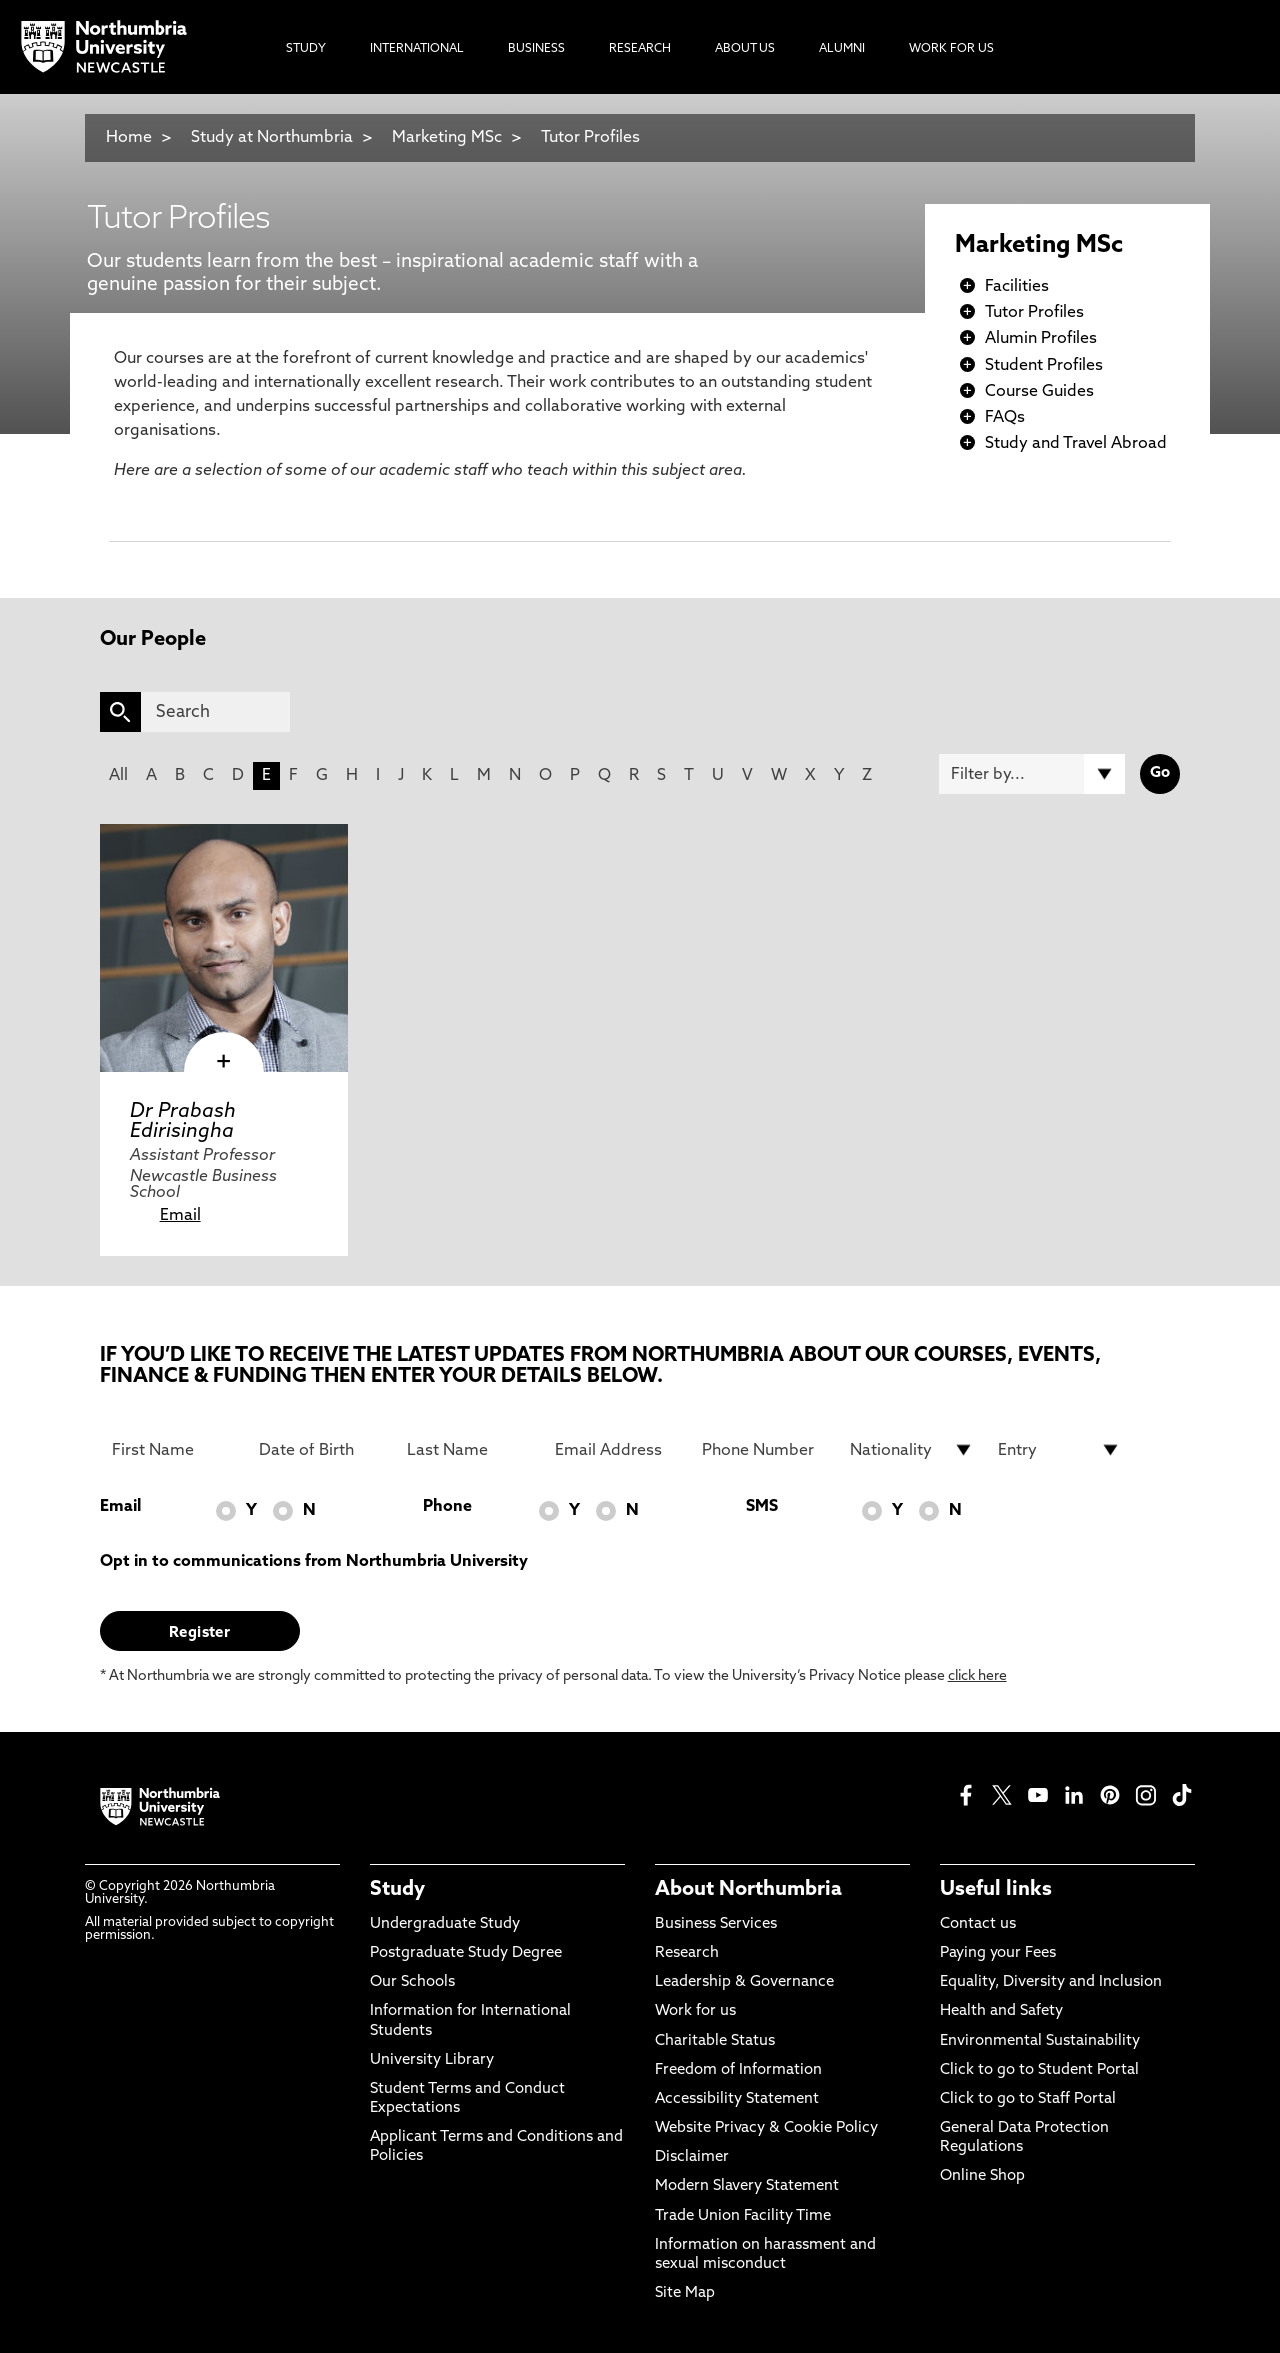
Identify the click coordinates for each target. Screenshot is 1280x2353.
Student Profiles (1044, 366)
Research (687, 1953)
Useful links (996, 1890)
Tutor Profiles (590, 138)
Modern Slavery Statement (747, 2186)
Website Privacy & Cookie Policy (766, 2128)
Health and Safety (1001, 2011)
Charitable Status (715, 2041)
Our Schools (412, 1982)
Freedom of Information (738, 2070)
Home (129, 138)
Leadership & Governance (744, 1982)
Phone (447, 1507)
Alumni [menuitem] (842, 49)
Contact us (978, 1924)
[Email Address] (617, 1450)
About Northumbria (748, 1890)
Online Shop (982, 2176)
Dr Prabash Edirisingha (183, 1122)
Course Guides (1039, 392)
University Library (432, 2060)
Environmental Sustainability (1040, 2041)
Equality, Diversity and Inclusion (1051, 1982)
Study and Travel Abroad (1076, 444)
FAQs (1005, 418)
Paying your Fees (998, 1953)
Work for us (695, 2011)
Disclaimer (692, 2157)
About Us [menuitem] (745, 49)
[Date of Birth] (321, 1450)
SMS (762, 1507)
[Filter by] (1032, 774)
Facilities (1017, 287)
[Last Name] (469, 1450)
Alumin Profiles (1041, 339)
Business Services (716, 1924)
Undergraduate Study (445, 1924)
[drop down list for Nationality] (912, 1450)
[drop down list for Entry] (1060, 1450)
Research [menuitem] (640, 49)
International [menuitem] (417, 49)
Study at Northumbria (272, 138)
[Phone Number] (764, 1450)
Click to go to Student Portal (1039, 2070)
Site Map (685, 2293)
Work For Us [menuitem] (951, 49)
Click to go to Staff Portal (1028, 2099)
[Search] (215, 712)
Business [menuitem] (536, 49)
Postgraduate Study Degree (466, 1953)
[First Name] (174, 1450)
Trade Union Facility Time (743, 2216)
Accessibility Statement (737, 2099)
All (118, 776)
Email (180, 1216)
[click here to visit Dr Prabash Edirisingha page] (224, 948)
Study (397, 1890)
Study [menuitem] (306, 49)
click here (977, 1676)
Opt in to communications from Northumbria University (314, 1562)
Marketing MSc (447, 138)
